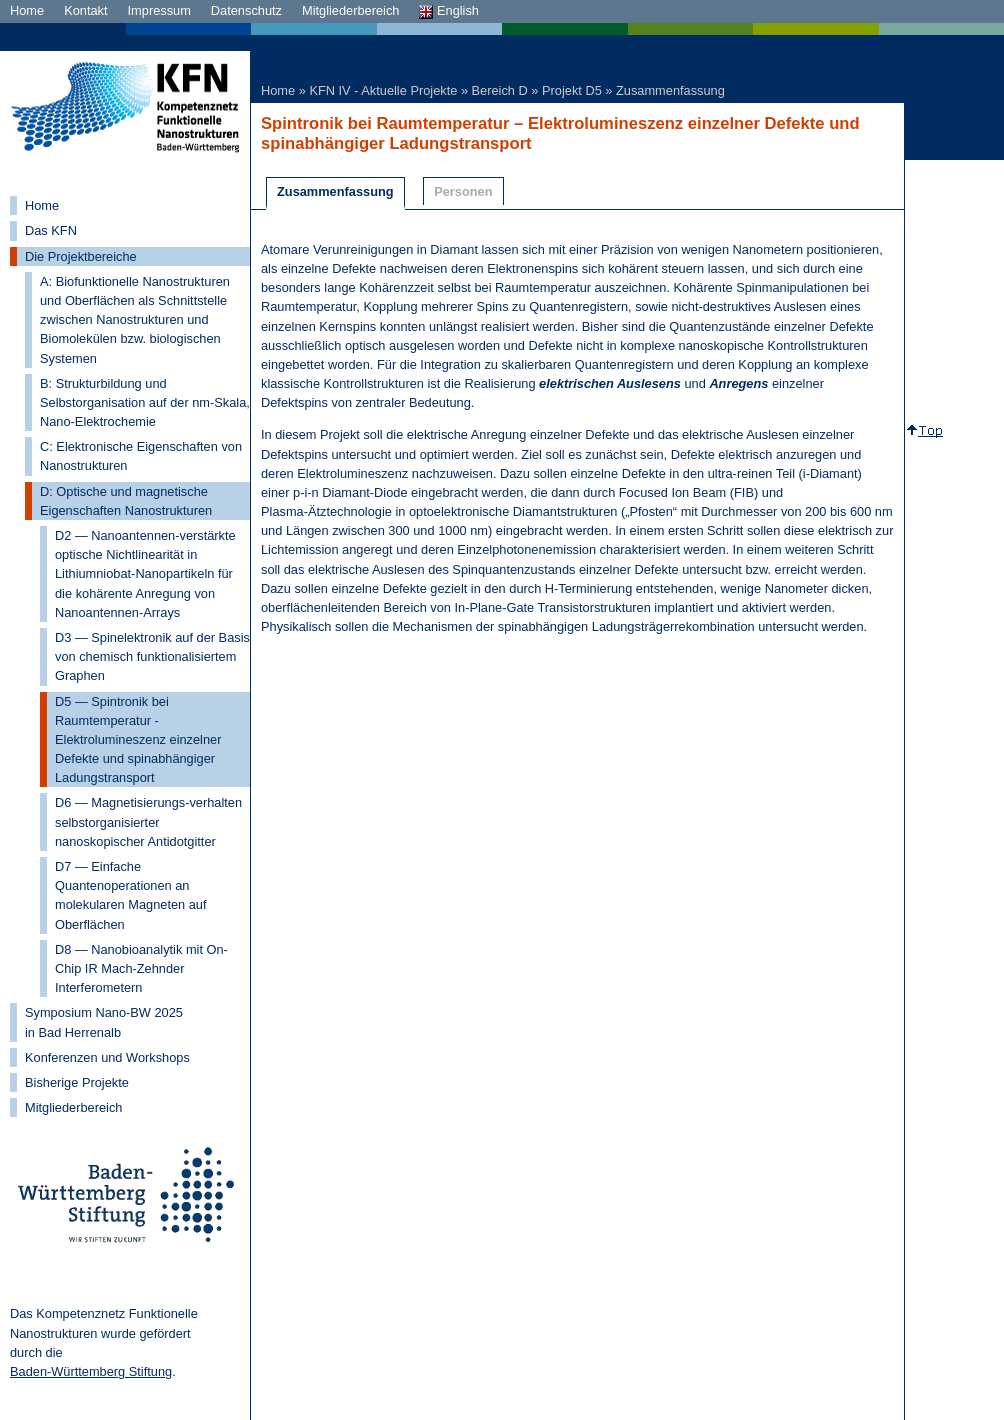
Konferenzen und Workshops (107, 1057)
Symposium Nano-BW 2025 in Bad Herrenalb (104, 1022)
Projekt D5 (572, 90)
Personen (463, 191)
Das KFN (51, 230)
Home (27, 10)
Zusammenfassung (670, 90)
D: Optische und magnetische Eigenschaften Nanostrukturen (126, 501)
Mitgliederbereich (350, 10)
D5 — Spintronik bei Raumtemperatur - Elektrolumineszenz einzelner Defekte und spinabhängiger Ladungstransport (138, 740)
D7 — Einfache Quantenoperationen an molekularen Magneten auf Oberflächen (131, 895)
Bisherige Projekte (77, 1082)
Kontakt (85, 10)
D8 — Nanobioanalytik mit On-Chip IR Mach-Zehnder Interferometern (141, 968)
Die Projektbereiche (81, 256)
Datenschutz (246, 10)
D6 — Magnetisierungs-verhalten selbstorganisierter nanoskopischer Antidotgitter (148, 821)
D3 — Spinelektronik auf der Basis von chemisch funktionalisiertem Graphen (152, 656)
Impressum (159, 10)
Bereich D (500, 90)
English (449, 10)
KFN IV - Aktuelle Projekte (383, 90)
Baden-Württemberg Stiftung (91, 1371)
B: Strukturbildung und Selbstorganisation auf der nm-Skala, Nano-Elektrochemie (145, 402)
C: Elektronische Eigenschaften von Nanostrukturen (141, 456)
